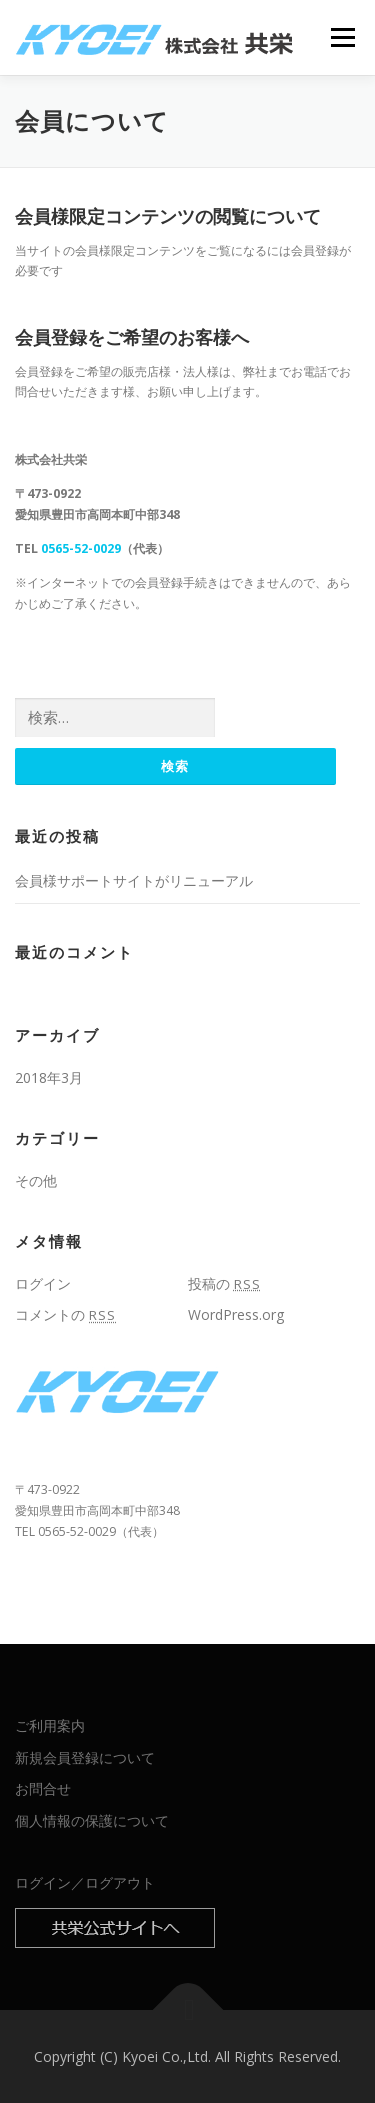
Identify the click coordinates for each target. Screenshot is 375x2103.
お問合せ (43, 1788)
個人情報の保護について (92, 1820)
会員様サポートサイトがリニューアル (134, 880)
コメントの (65, 1314)
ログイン (43, 1283)
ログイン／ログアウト (85, 1882)
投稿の (224, 1283)
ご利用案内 (50, 1725)
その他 (36, 1180)
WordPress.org (236, 1314)
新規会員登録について (85, 1757)
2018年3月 (49, 1077)
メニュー (342, 37)
